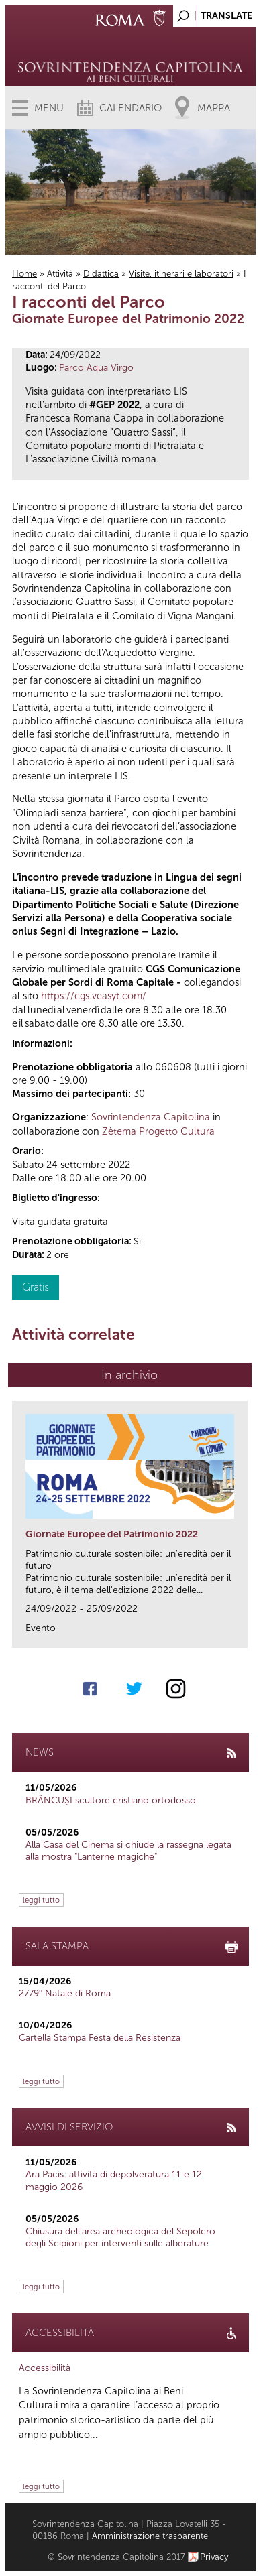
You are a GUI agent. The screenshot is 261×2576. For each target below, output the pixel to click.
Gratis (35, 1287)
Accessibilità (44, 2368)
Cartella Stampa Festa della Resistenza (99, 2037)
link (242, 1633)
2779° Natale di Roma (65, 1993)
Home (24, 274)
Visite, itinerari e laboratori (181, 274)
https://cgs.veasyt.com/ (93, 996)
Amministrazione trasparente (150, 2536)
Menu (49, 108)
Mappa (213, 108)
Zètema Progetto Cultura (158, 1131)
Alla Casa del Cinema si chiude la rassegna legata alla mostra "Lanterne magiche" (128, 1850)
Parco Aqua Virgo (96, 367)
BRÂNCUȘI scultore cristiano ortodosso (110, 1800)
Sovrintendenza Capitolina (150, 1117)
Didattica (101, 274)
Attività (60, 274)
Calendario (130, 108)
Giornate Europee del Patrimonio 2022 (111, 1534)
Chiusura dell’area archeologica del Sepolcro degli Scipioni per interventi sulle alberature (120, 2237)
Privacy (214, 2557)
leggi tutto (41, 1900)
